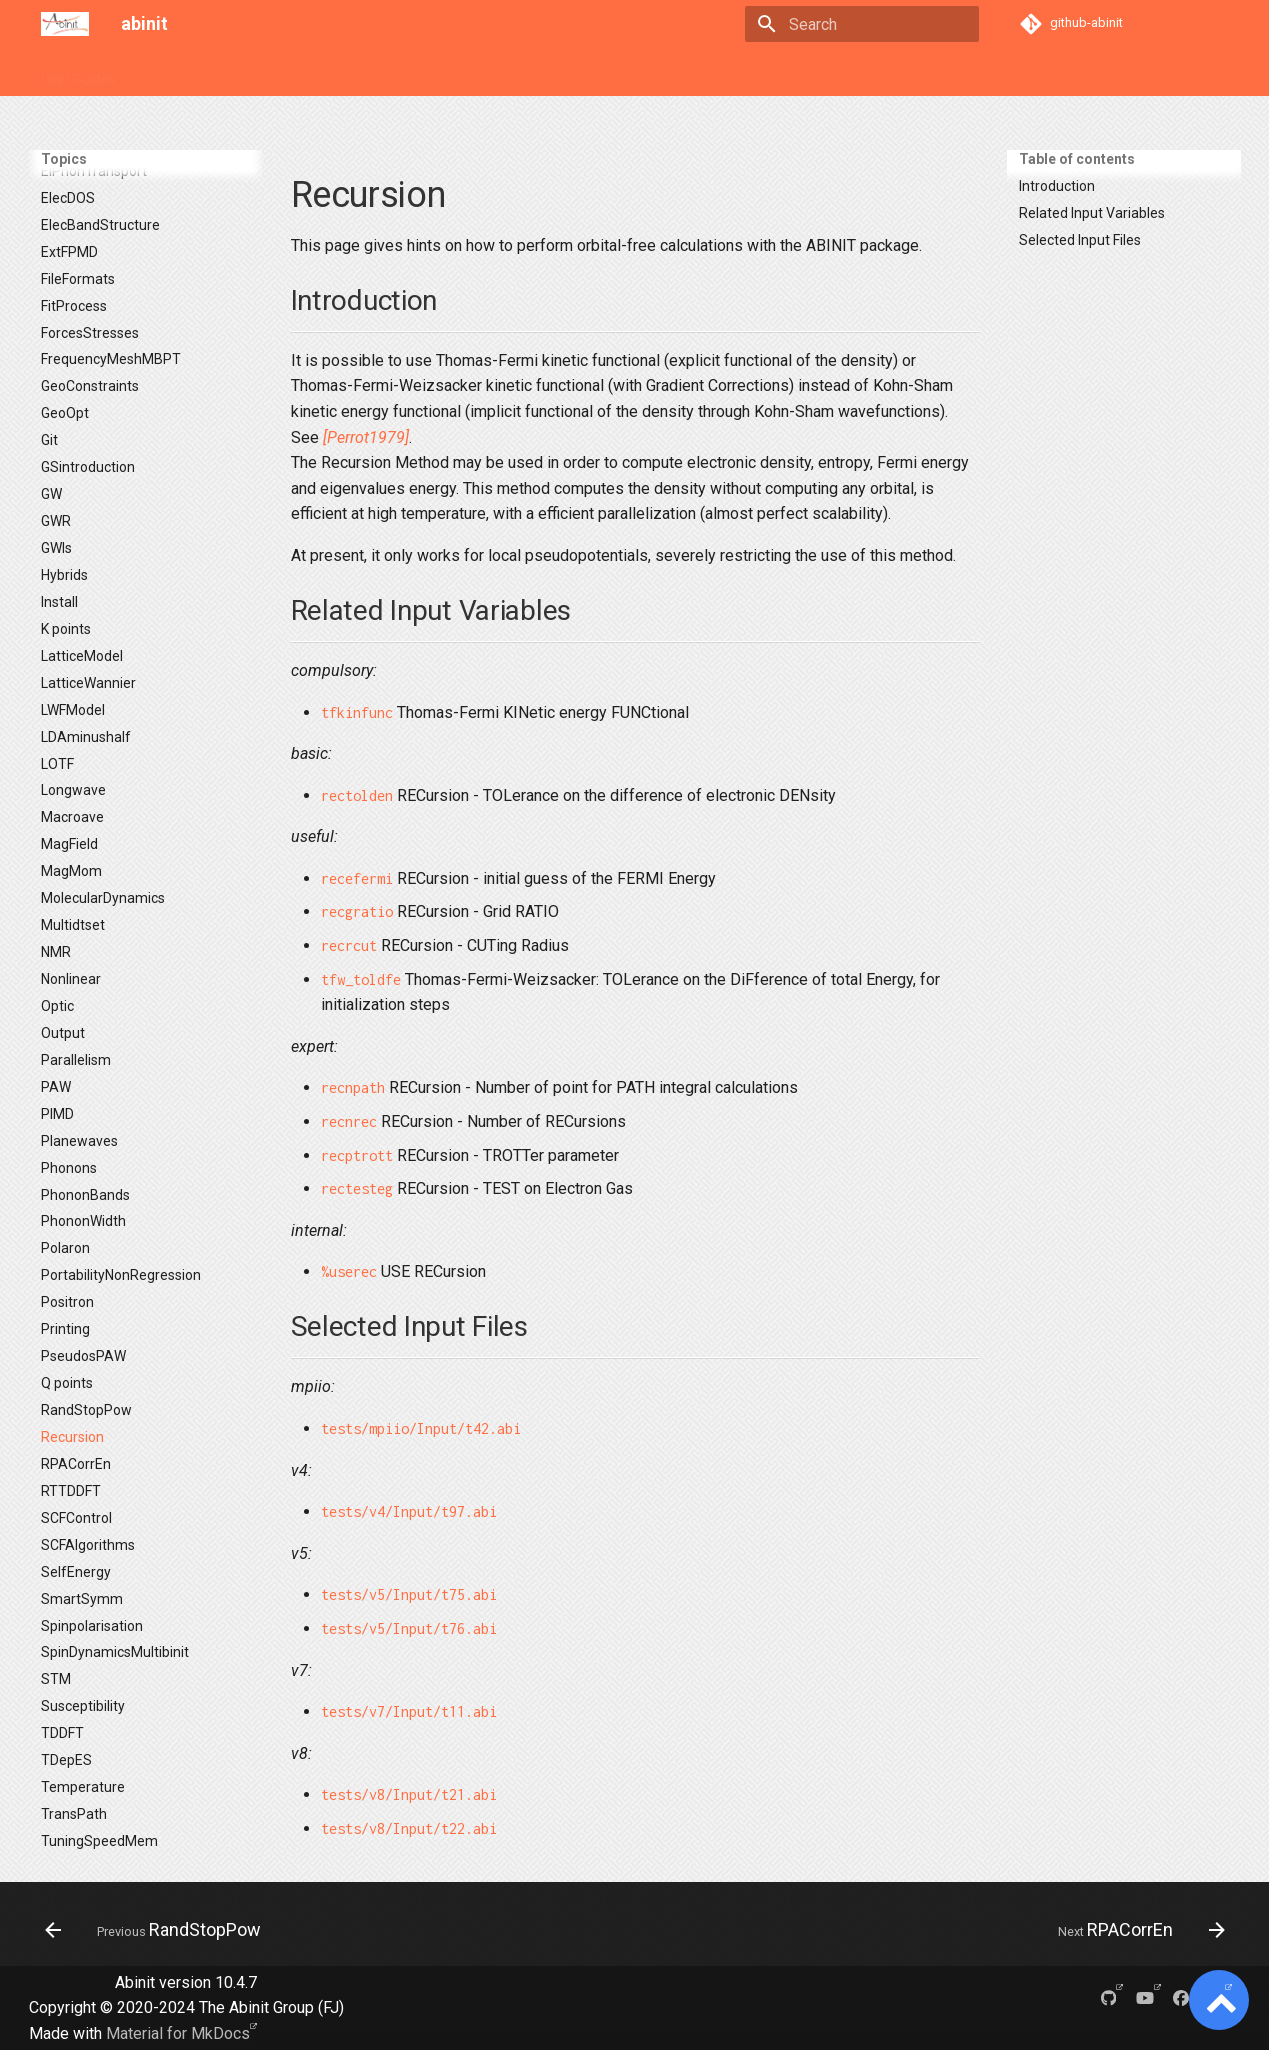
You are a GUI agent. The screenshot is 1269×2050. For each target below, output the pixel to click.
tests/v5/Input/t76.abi (409, 1628)
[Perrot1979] (366, 437)
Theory (439, 73)
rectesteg (357, 1188)
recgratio (357, 911)
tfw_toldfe (361, 979)
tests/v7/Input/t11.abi (409, 1711)
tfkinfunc (357, 712)
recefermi (357, 878)
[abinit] (65, 24)
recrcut (349, 945)
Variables (234, 73)
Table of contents (1077, 159)
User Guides (78, 73)
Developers (521, 73)
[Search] (862, 24)
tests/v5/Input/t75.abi (409, 1594)
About (600, 73)
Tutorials (315, 73)
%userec (349, 1271)
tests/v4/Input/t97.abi (409, 1511)
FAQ (380, 73)
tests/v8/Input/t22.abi (409, 1828)
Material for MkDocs (178, 2033)
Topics (160, 73)
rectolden (357, 795)
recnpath (353, 1087)
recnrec (349, 1121)
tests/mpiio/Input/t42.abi (421, 1428)
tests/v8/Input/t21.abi (409, 1794)
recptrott (357, 1155)
